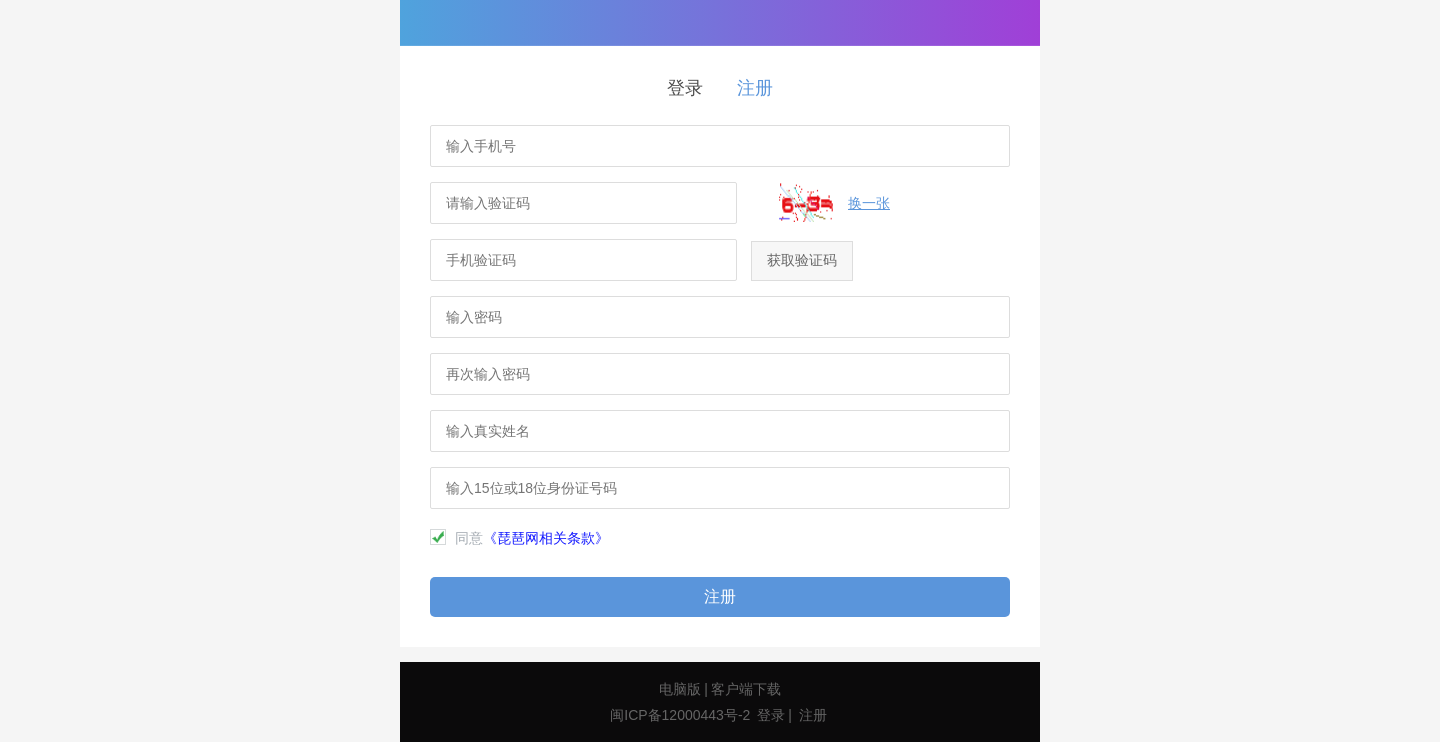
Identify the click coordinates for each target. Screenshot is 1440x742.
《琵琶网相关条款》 (546, 538)
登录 (685, 88)
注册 (755, 88)
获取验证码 (802, 260)
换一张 (869, 203)
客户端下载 (746, 689)
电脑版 (680, 689)
